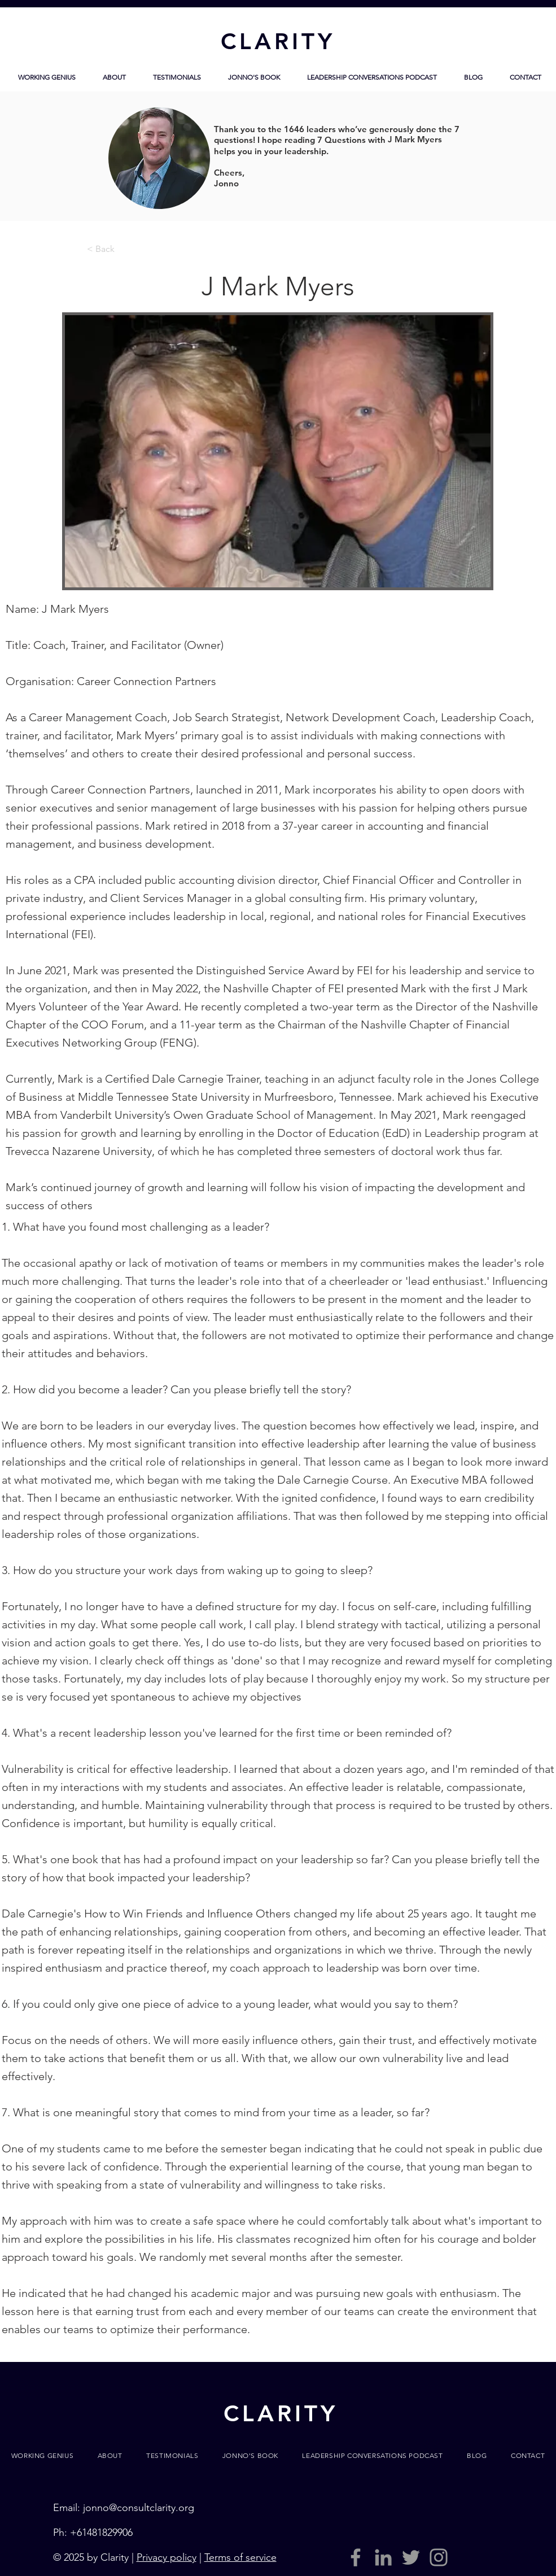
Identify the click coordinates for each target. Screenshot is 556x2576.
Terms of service (240, 2557)
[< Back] (124, 249)
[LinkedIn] (383, 2557)
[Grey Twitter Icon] (411, 2557)
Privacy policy (166, 2557)
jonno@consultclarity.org (138, 2507)
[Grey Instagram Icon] (438, 2557)
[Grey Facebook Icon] (355, 2557)
